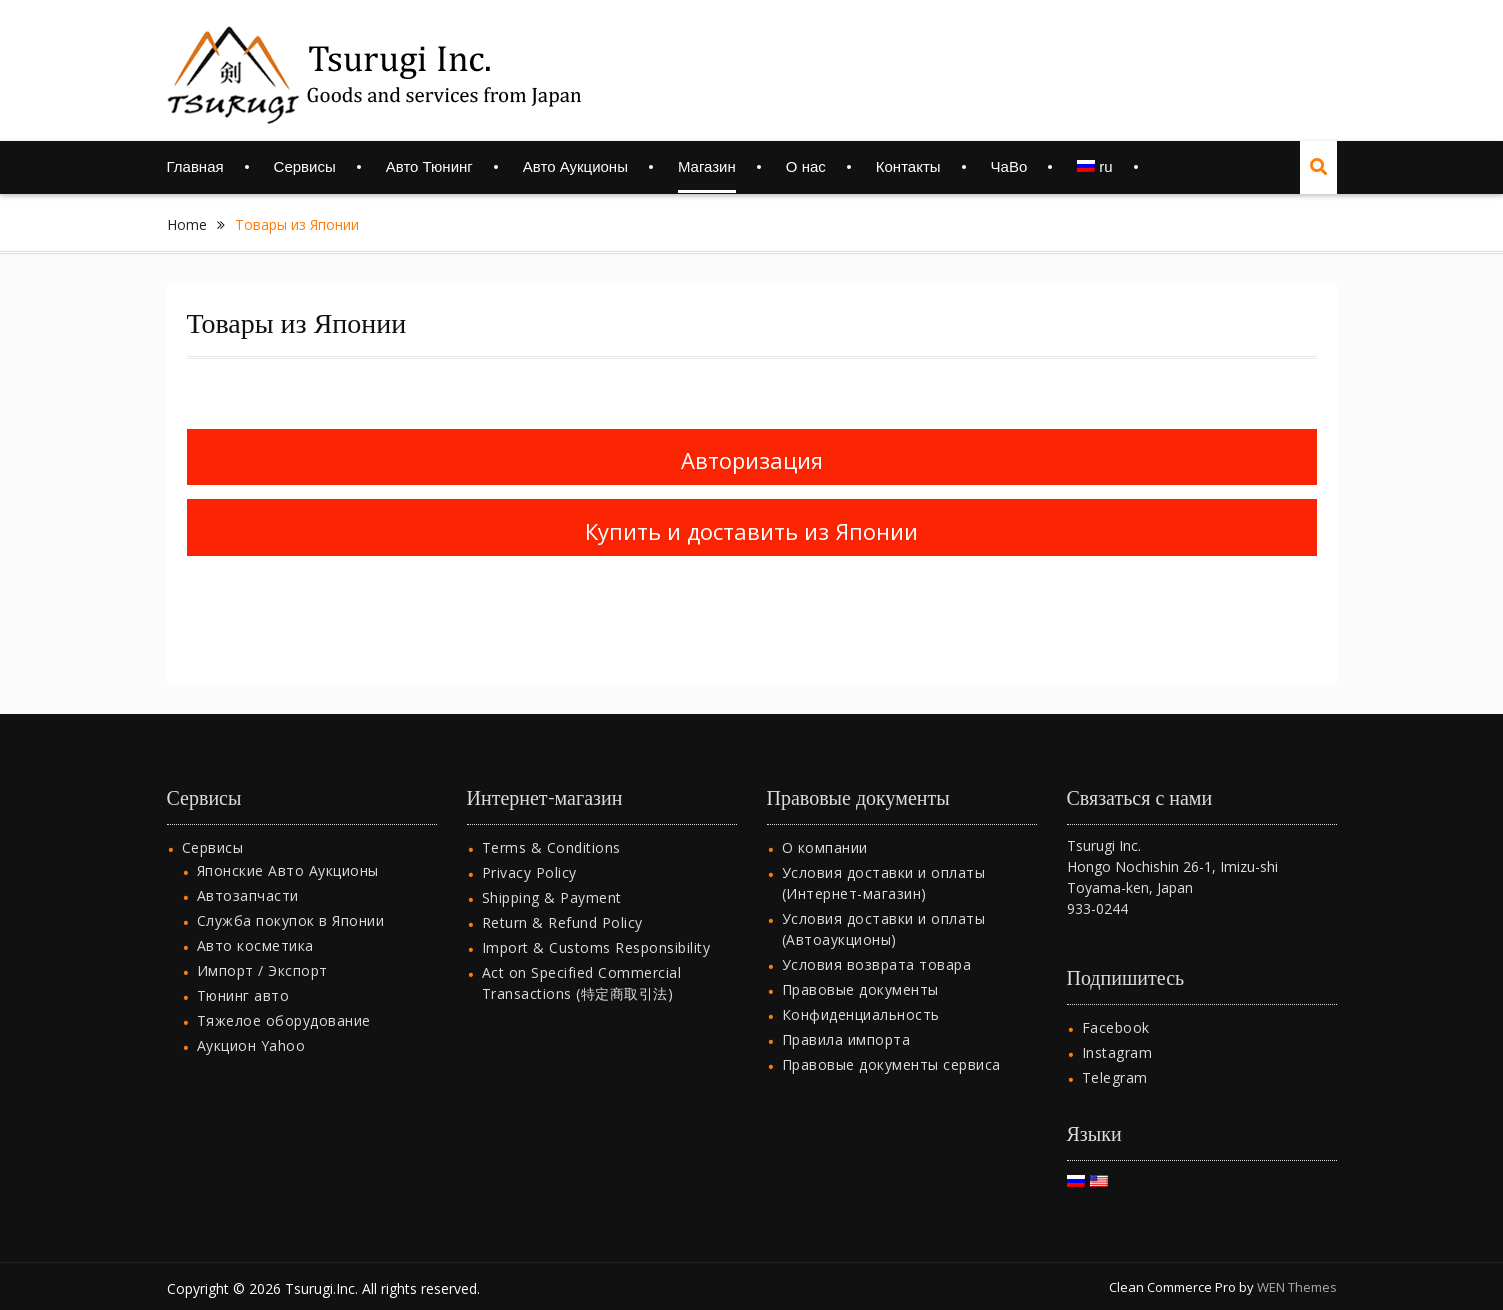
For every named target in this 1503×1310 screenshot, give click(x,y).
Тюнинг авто (243, 970)
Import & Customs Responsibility (596, 922)
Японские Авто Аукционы (288, 845)
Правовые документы (860, 964)
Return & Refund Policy (562, 897)
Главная (195, 166)
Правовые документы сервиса (891, 1039)
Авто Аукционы (575, 166)
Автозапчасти (248, 870)
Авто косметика (255, 920)
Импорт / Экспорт (262, 945)
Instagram (1117, 1027)
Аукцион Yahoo (251, 1020)
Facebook (1116, 1002)
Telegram (1115, 1052)
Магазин (707, 166)
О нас (806, 166)
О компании (825, 822)
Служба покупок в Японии (291, 895)
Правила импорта (846, 1014)
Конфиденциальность (861, 989)
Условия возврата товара (877, 939)
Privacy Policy (529, 847)
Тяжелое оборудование (284, 995)
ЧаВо (1009, 166)
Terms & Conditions (551, 822)
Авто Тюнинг (429, 166)
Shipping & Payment (552, 872)
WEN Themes (1297, 1262)
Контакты (908, 166)
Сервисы (305, 166)
